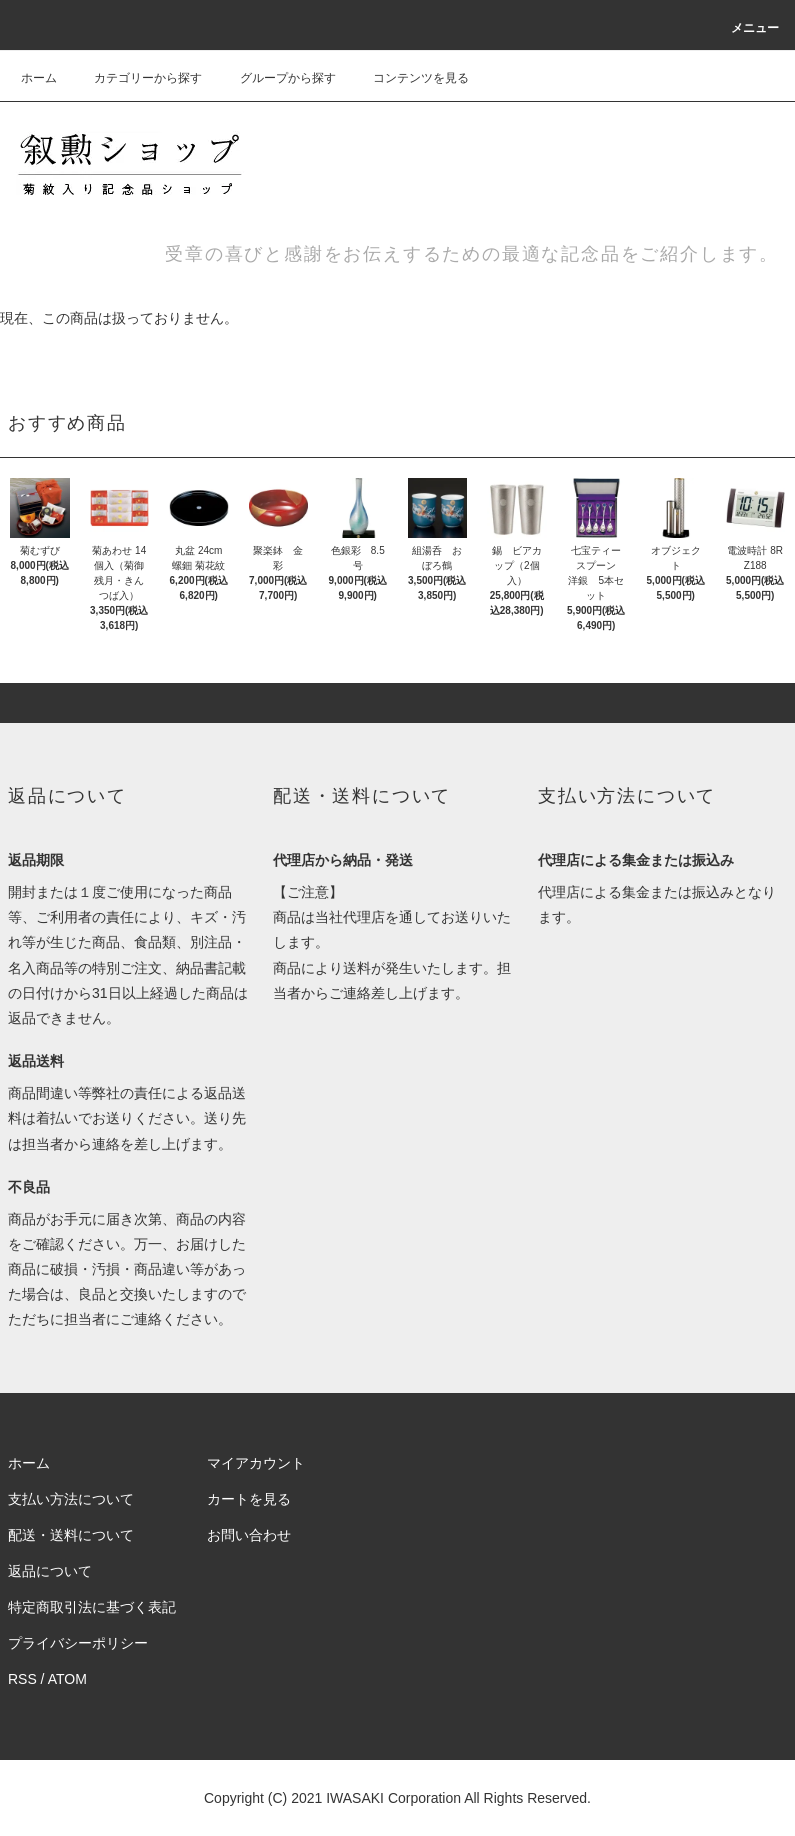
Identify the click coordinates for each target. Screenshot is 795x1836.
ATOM (67, 1679)
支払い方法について (71, 1499)
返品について (50, 1571)
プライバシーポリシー (78, 1643)
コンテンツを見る (409, 78)
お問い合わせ (249, 1535)
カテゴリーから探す (136, 78)
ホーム (39, 78)
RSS (22, 1679)
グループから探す (276, 78)
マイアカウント (256, 1463)
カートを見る (249, 1499)
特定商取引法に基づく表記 (92, 1607)
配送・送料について (71, 1535)
